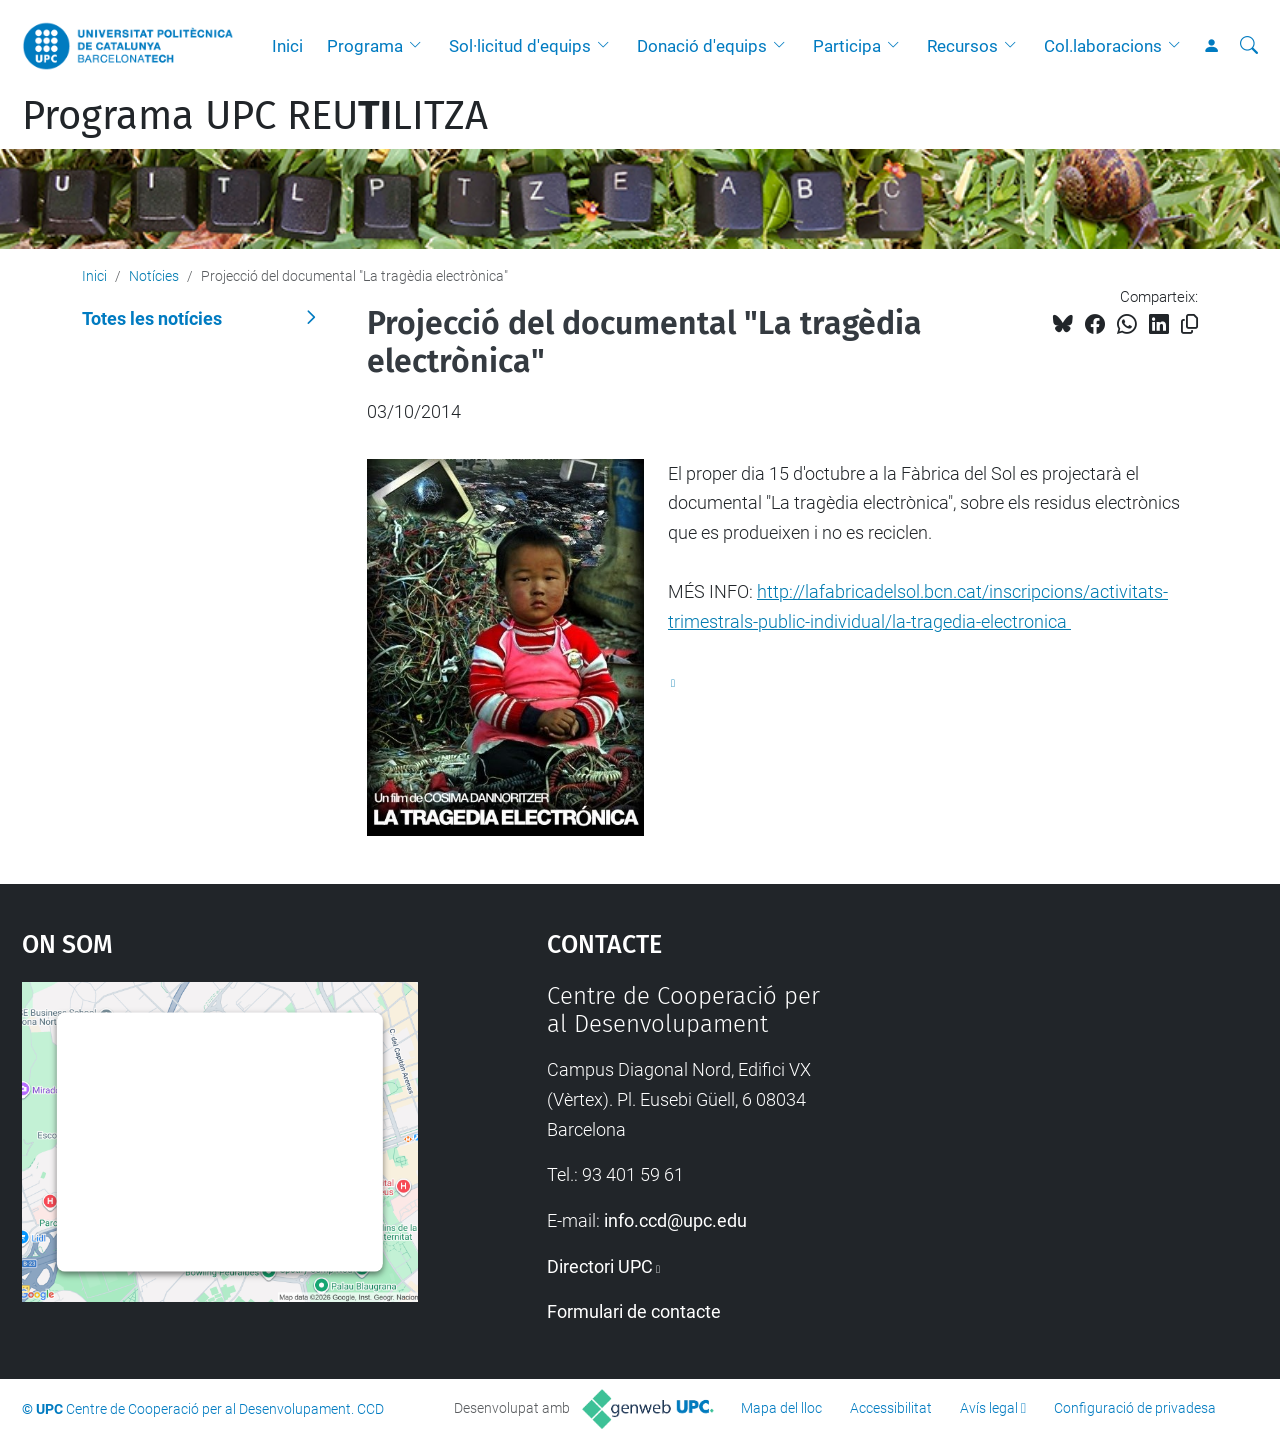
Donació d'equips (702, 46)
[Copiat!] (1189, 324)
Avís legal (989, 1408)
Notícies (154, 276)
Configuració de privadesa (1135, 1408)
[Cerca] (1249, 46)
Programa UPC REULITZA (255, 116)
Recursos (962, 46)
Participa (847, 46)
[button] (420, 46)
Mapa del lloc (781, 1408)
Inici (287, 46)
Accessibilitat (891, 1408)
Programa (365, 46)
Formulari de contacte (634, 1311)
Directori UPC (600, 1266)
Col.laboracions (1103, 46)
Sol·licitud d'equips (520, 46)
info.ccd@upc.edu (675, 1220)
